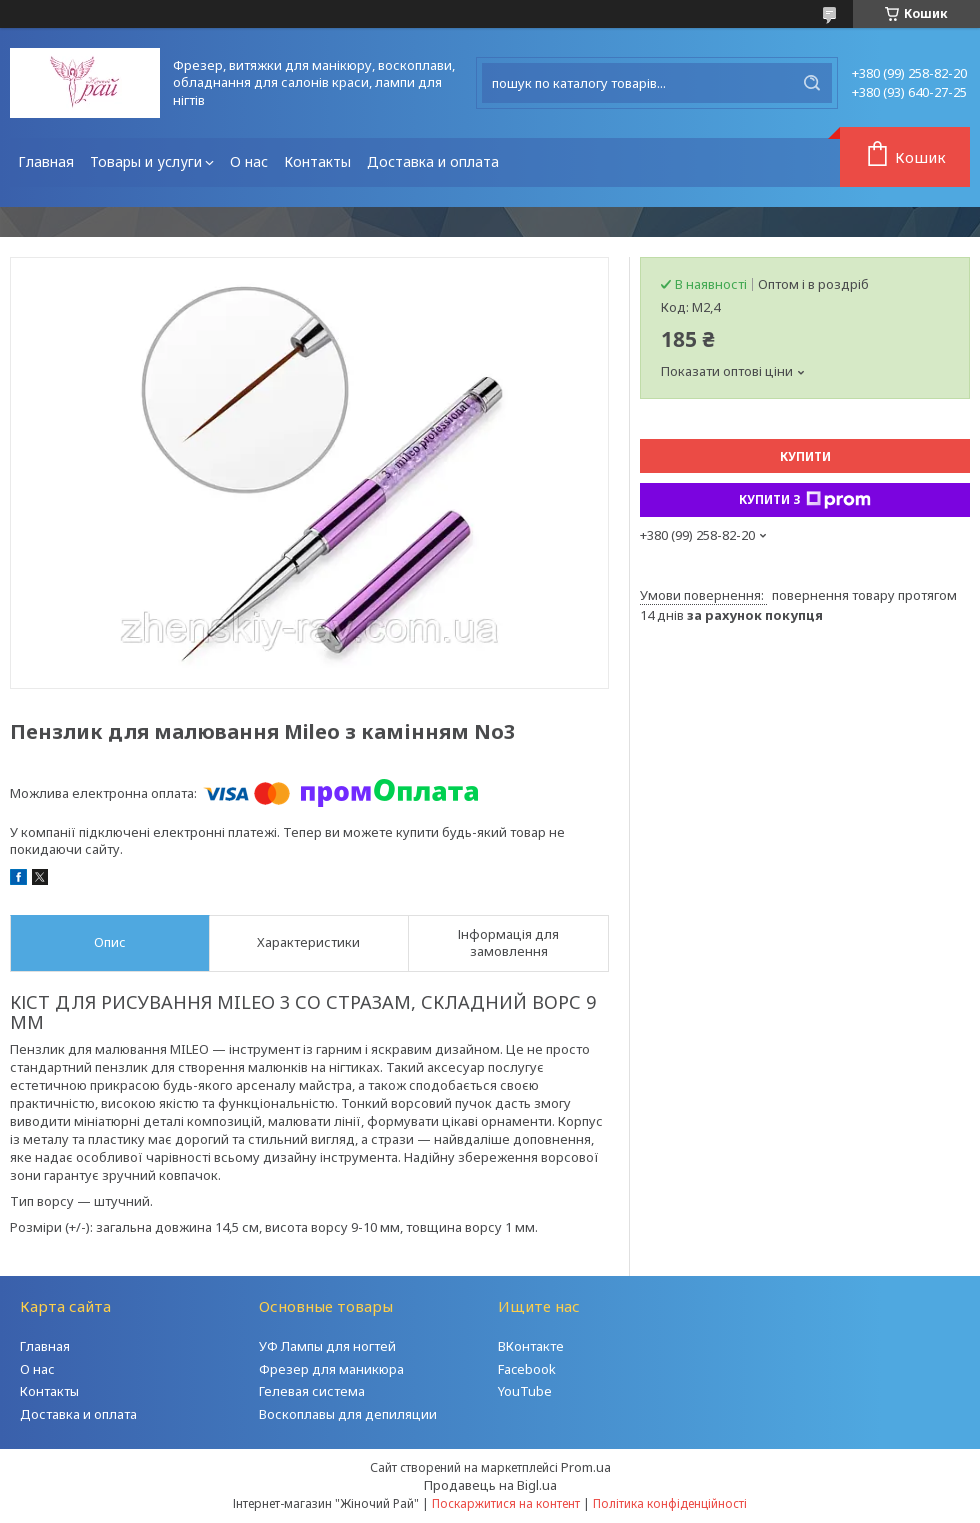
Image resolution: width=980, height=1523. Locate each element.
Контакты (317, 161)
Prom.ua (586, 1467)
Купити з (805, 500)
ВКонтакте (531, 1346)
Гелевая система (312, 1391)
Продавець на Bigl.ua (490, 1485)
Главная (46, 161)
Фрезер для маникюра (331, 1369)
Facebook (527, 1369)
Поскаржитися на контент (506, 1503)
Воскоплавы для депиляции (348, 1414)
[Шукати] (812, 83)
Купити (805, 456)
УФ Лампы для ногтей (327, 1346)
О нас (249, 161)
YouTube (525, 1391)
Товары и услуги (146, 161)
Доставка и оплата (433, 161)
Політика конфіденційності (670, 1503)
